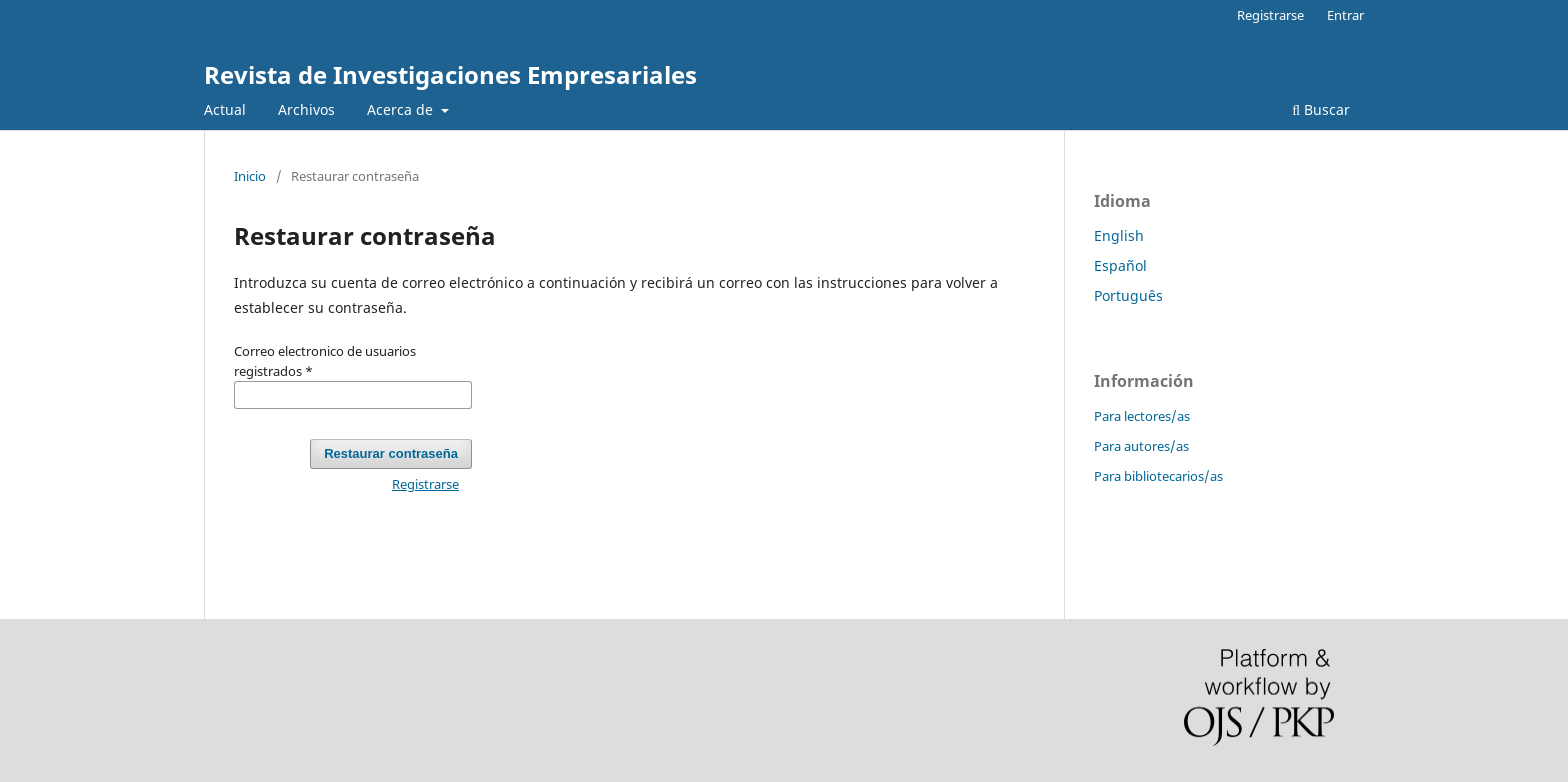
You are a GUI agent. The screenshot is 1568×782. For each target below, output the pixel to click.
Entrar (1345, 15)
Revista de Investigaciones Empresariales (450, 74)
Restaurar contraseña (391, 453)
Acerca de (402, 109)
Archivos (306, 109)
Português (1128, 295)
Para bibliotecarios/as (1158, 476)
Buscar (1321, 109)
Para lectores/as (1142, 416)
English (1119, 235)
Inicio (250, 176)
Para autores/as (1141, 446)
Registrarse (1270, 15)
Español (1120, 265)
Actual (225, 109)
